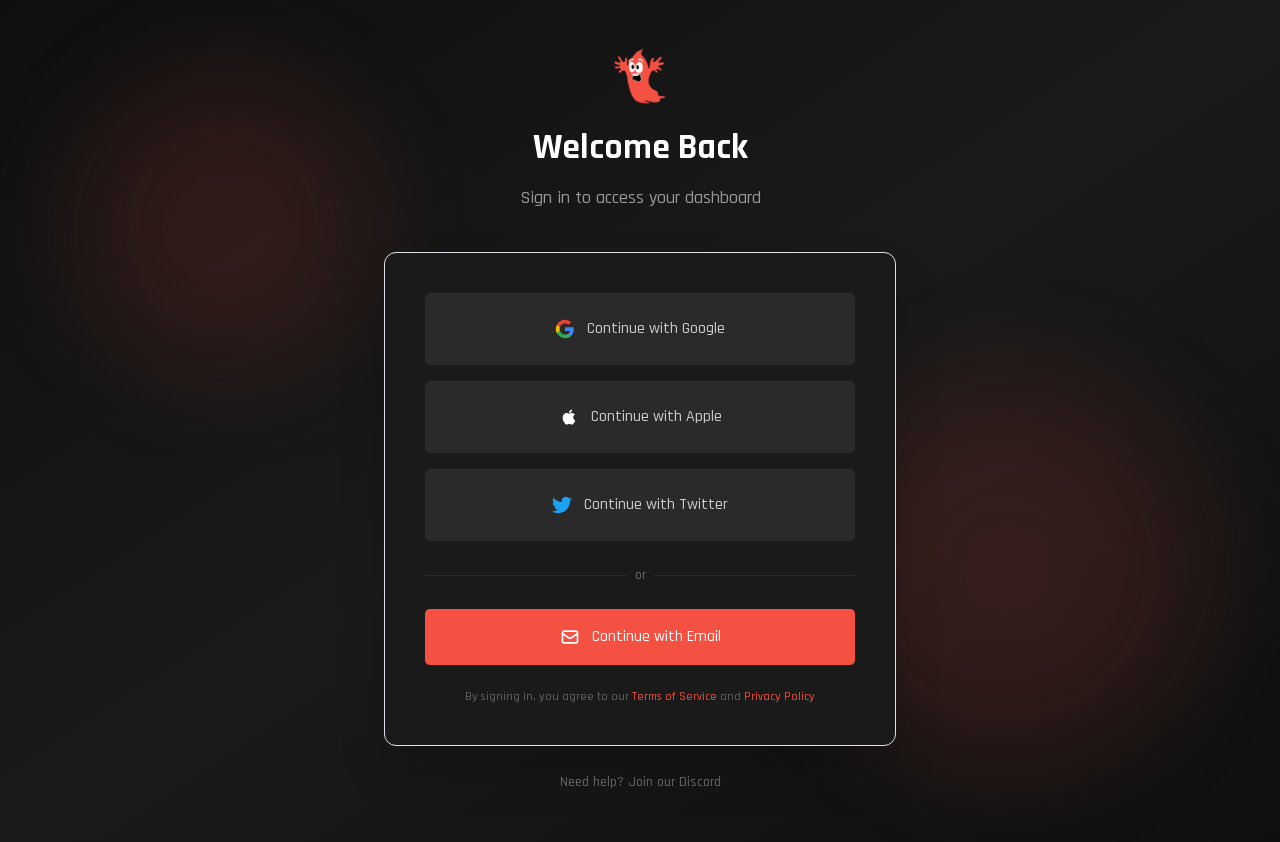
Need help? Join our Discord (640, 782)
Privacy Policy (779, 696)
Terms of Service (674, 696)
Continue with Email (640, 636)
